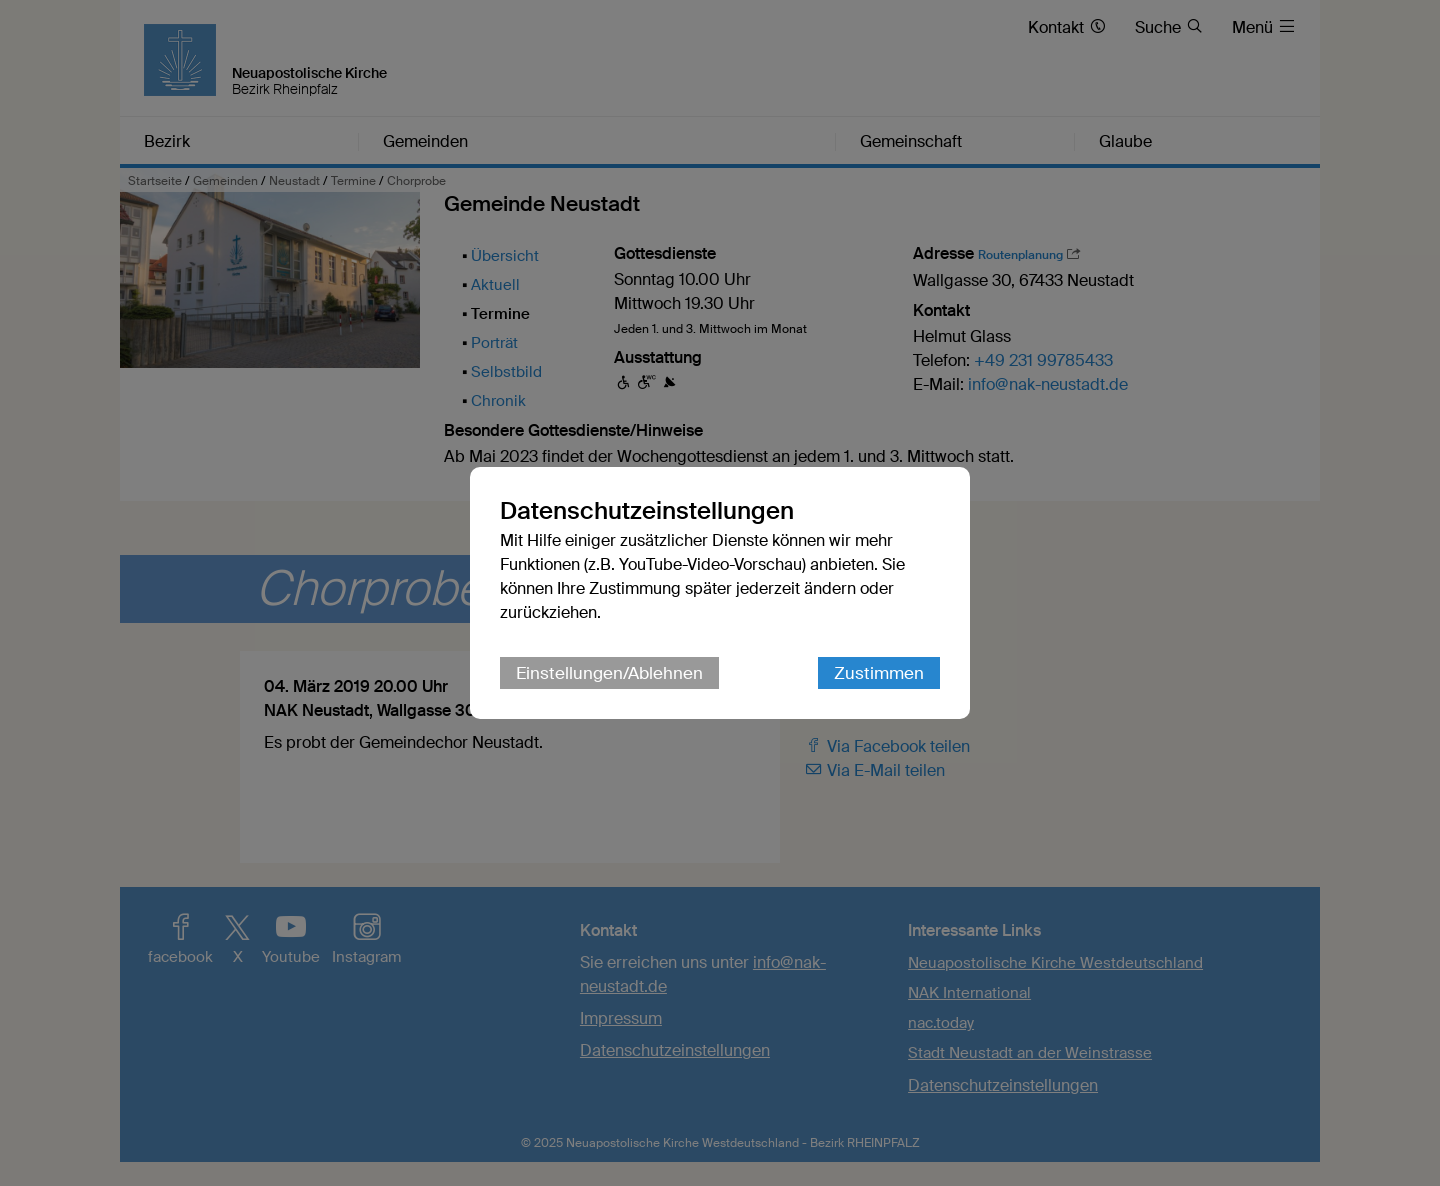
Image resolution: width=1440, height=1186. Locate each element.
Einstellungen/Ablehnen (609, 673)
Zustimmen (879, 673)
